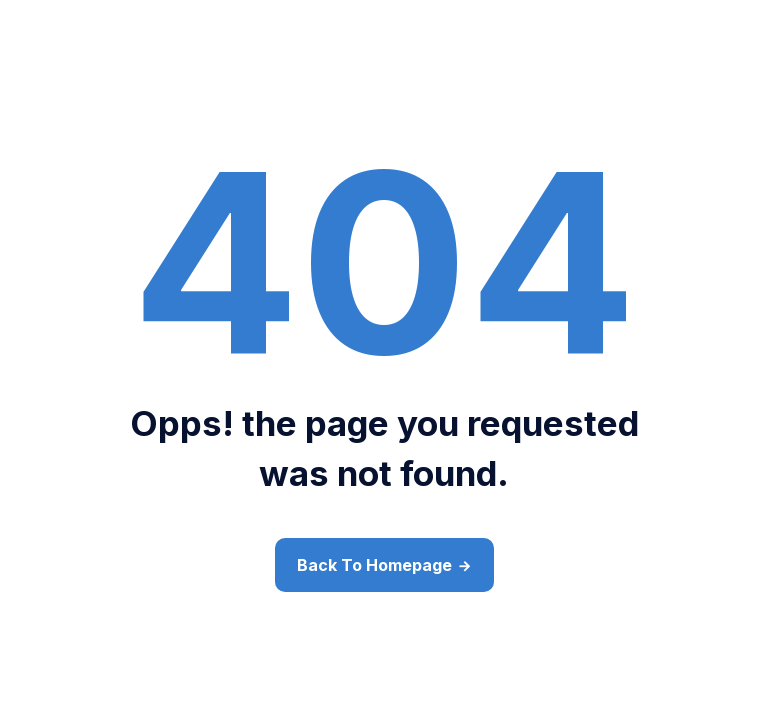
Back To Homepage (374, 565)
